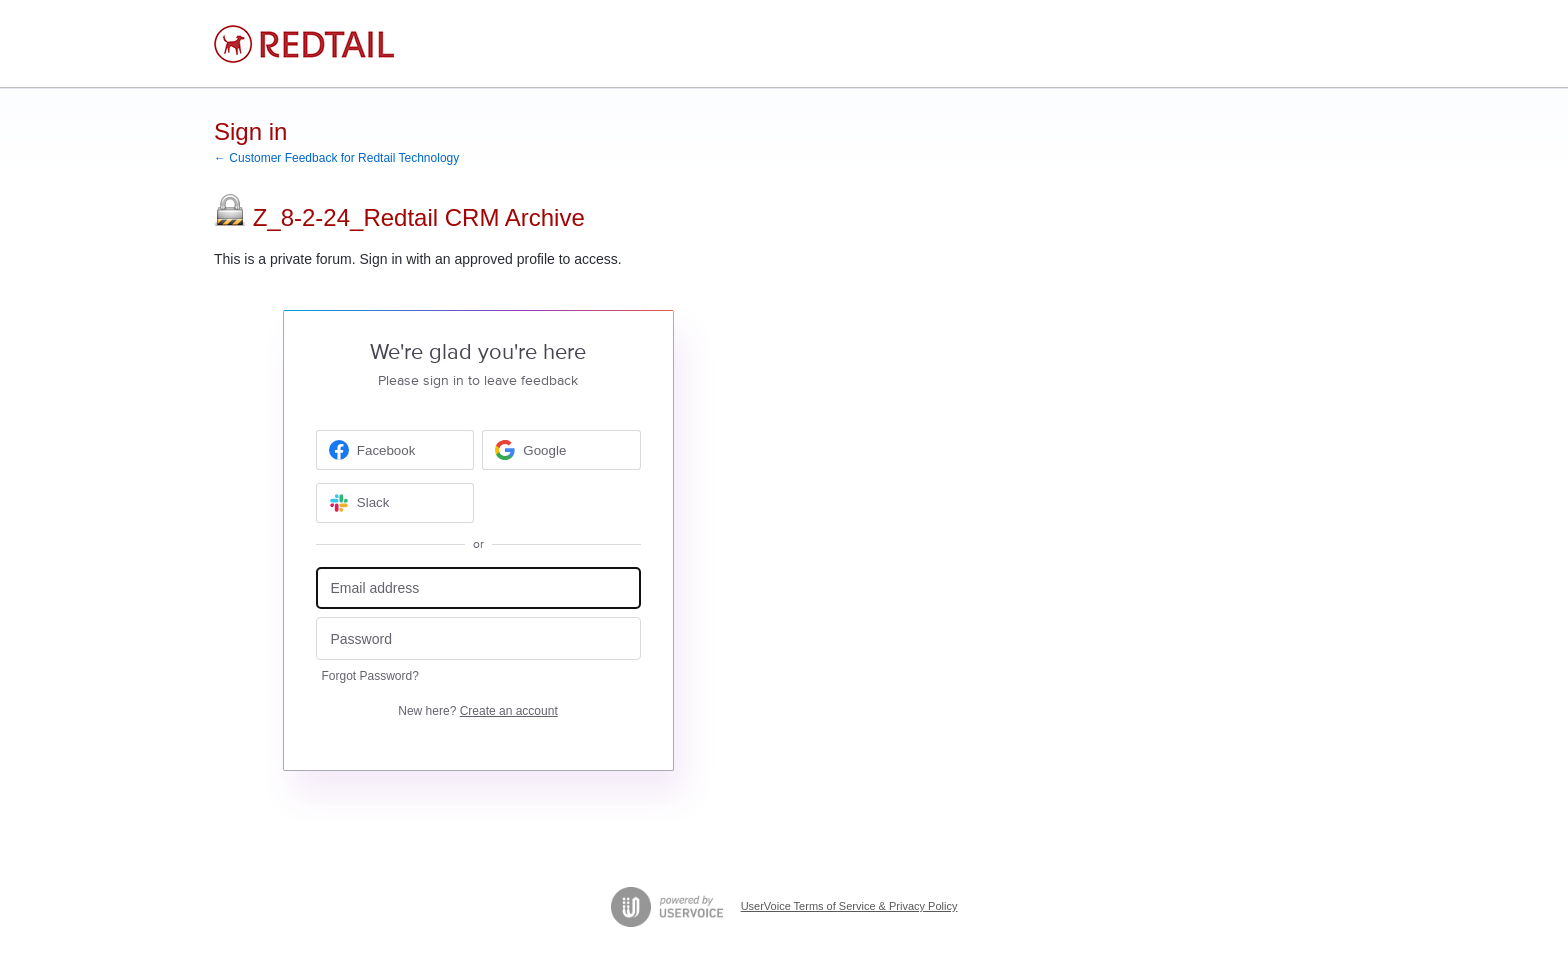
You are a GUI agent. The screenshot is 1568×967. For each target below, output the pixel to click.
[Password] (478, 638)
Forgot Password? (370, 676)
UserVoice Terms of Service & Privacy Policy (849, 906)
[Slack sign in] (395, 503)
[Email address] (478, 588)
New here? (477, 711)
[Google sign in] (561, 450)
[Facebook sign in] (395, 450)
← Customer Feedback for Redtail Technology (336, 158)
